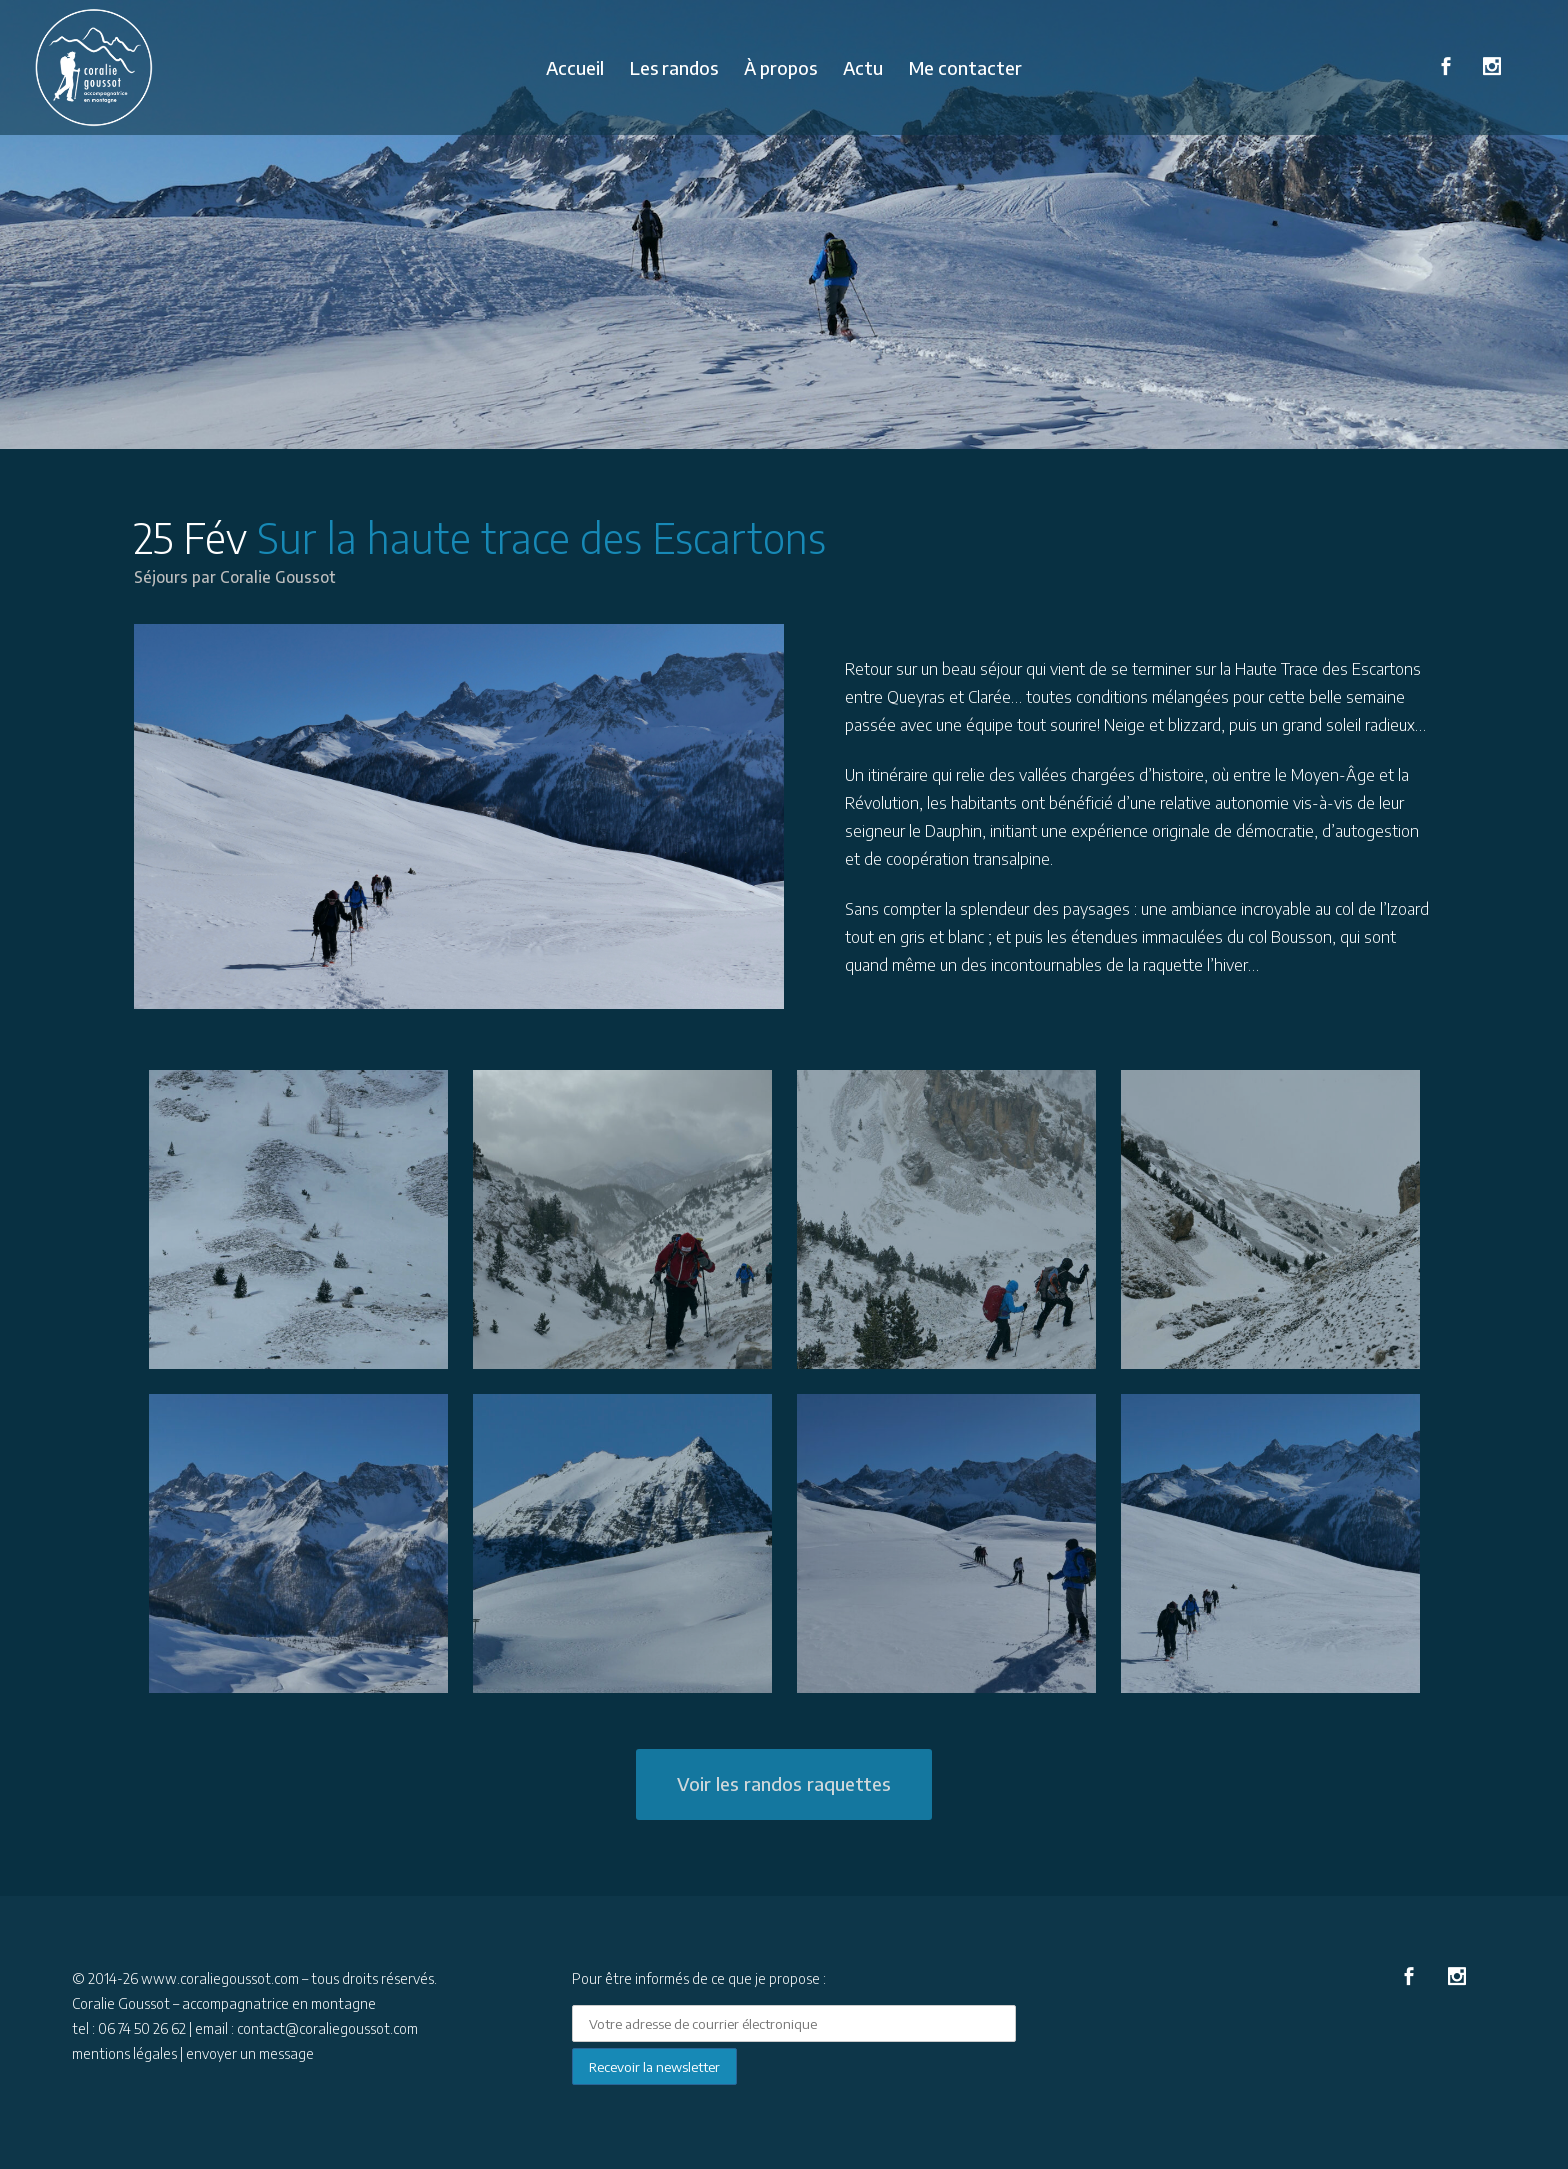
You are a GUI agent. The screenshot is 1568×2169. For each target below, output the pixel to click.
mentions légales (124, 2053)
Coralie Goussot (280, 577)
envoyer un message (250, 2053)
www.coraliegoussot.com (220, 1978)
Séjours (161, 577)
